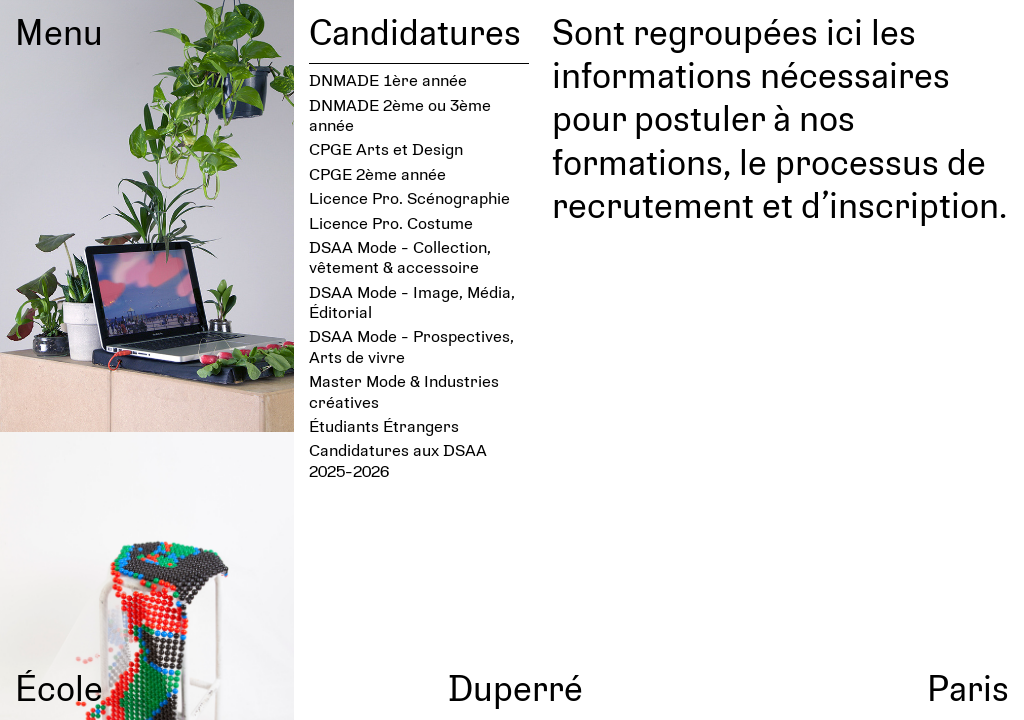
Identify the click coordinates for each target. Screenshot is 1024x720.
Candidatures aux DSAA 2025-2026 (398, 459)
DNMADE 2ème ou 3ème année (400, 114)
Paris (968, 687)
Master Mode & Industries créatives (404, 390)
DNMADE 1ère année (388, 79)
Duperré (515, 687)
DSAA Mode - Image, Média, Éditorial (412, 301)
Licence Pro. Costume (391, 222)
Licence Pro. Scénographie (409, 197)
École (59, 687)
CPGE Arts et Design (386, 148)
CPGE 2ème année (377, 173)
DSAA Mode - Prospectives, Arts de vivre (411, 345)
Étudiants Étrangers (384, 425)
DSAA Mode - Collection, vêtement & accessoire (400, 256)
